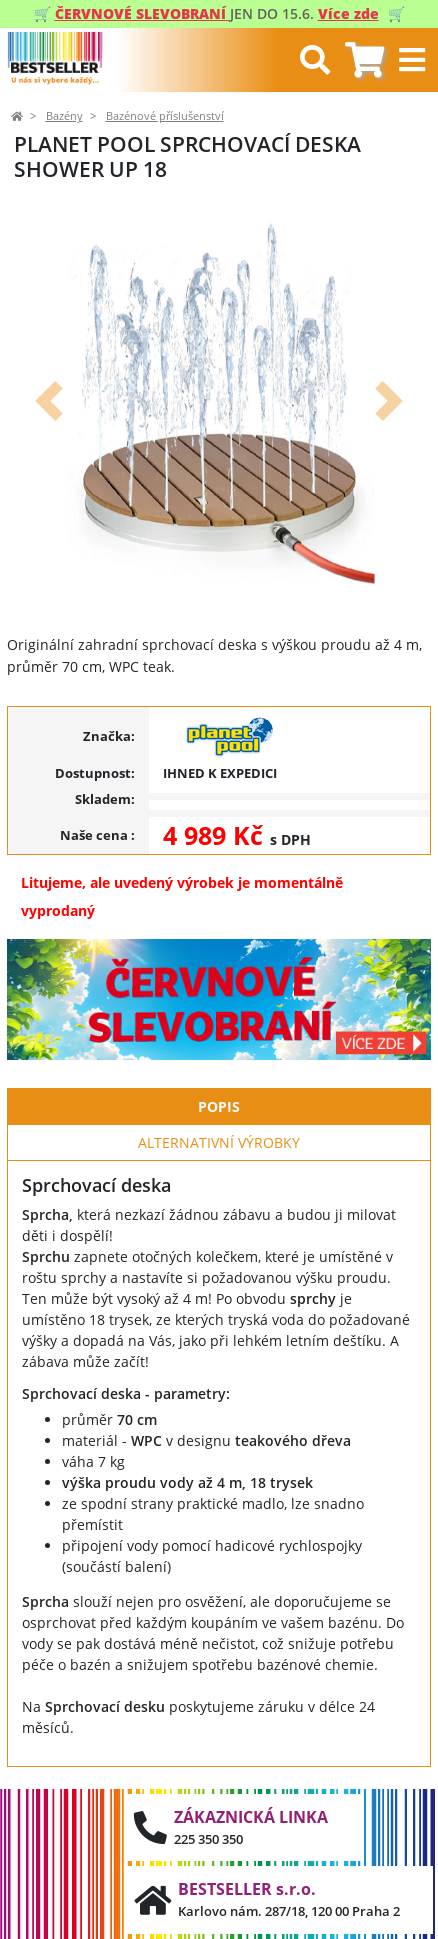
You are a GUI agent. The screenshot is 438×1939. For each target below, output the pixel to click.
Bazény (64, 116)
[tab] (364, 60)
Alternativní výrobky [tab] (219, 1142)
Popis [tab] (219, 1106)
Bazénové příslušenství (165, 116)
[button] (49, 401)
